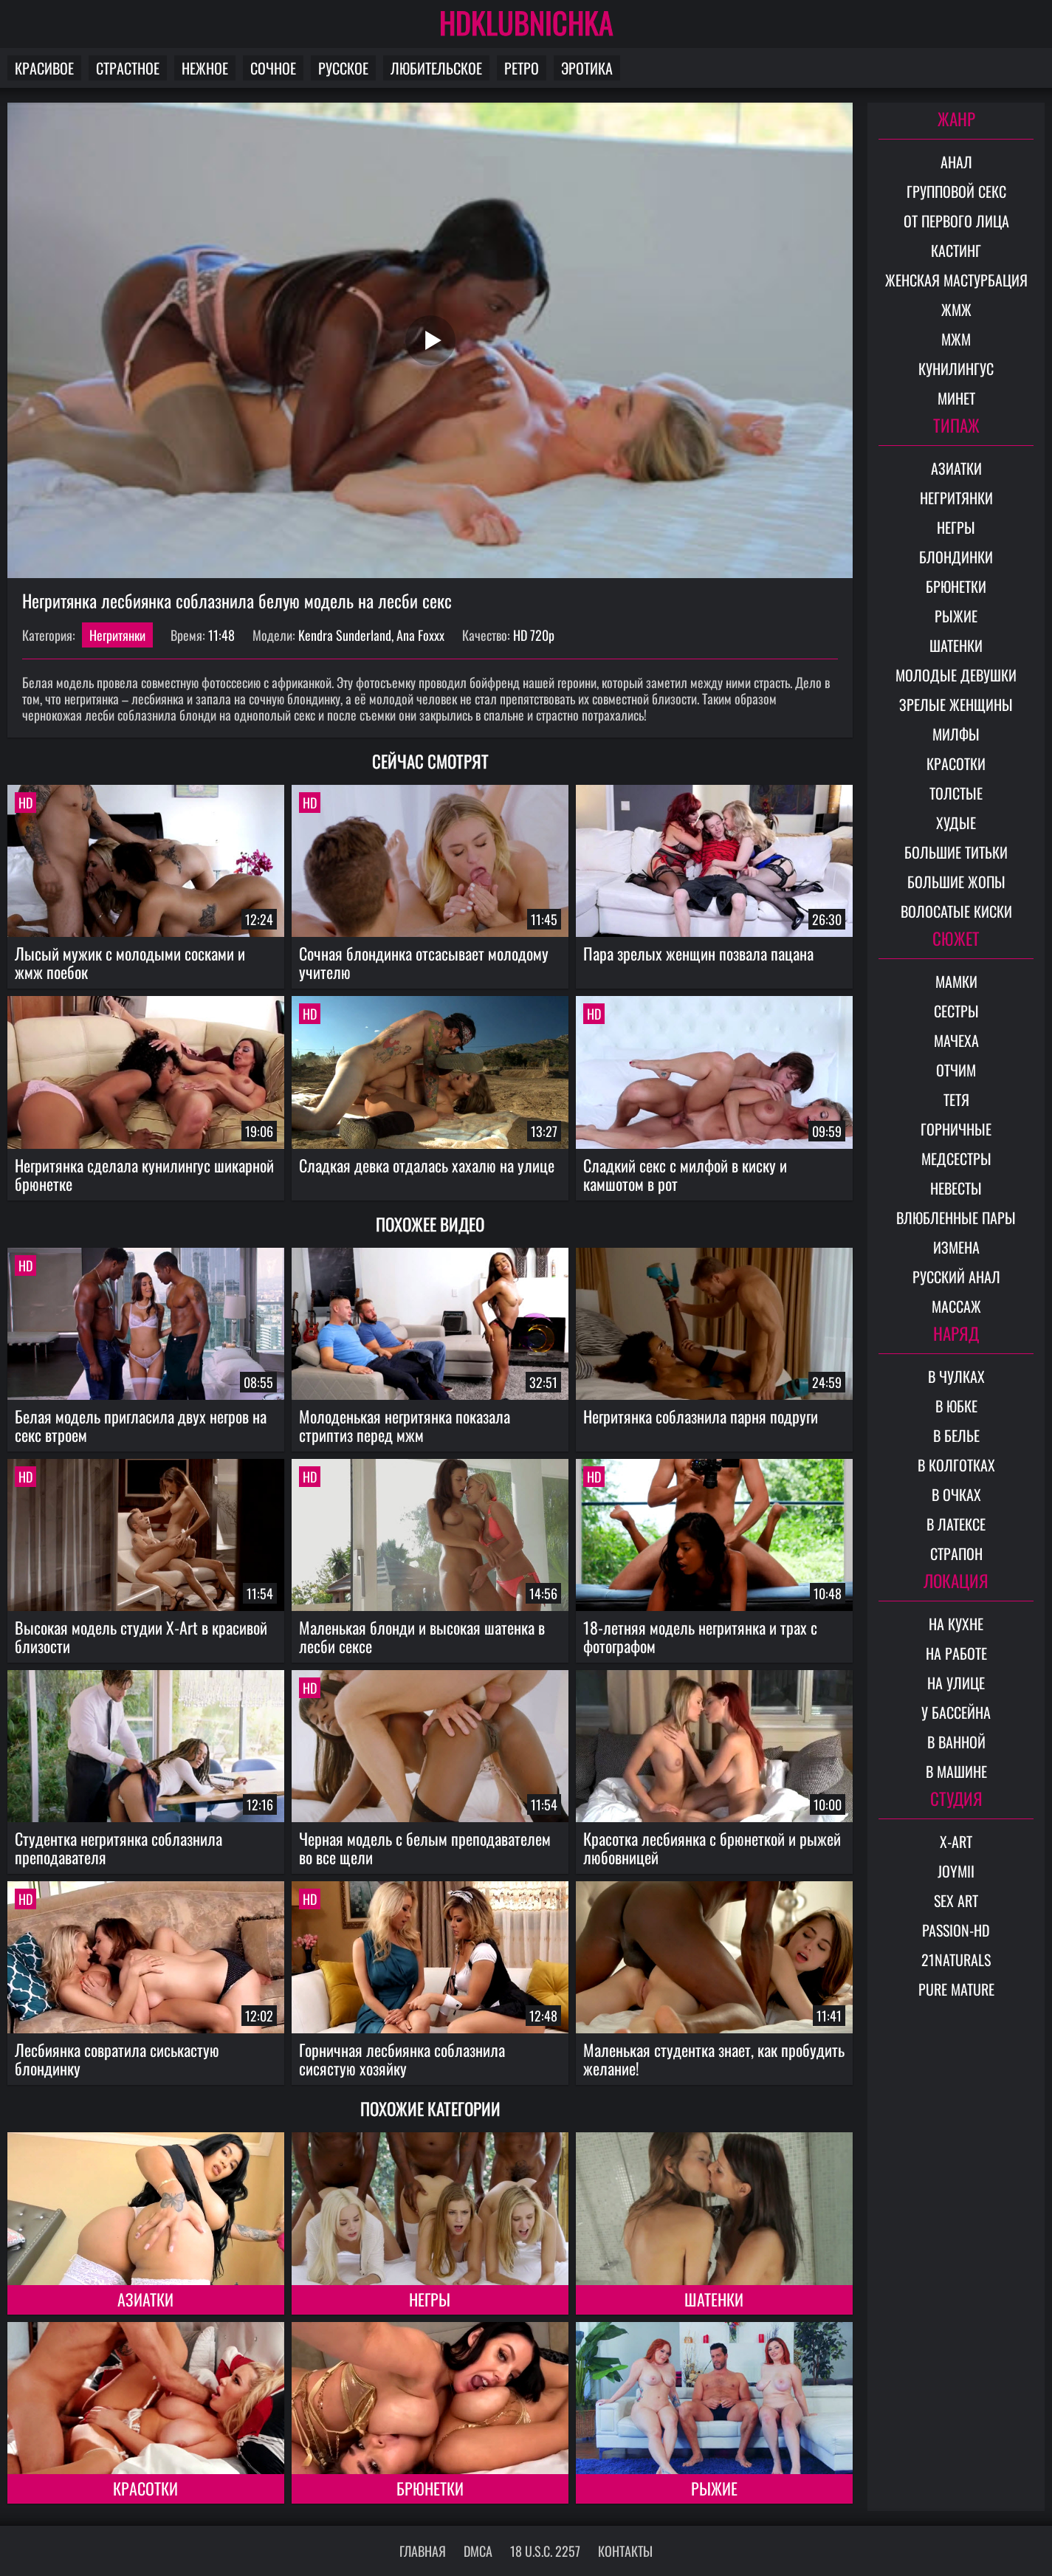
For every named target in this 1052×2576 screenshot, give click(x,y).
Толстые (956, 793)
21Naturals (956, 1959)
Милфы (956, 734)
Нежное (205, 68)
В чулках (956, 1376)
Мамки (956, 981)
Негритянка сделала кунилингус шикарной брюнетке (144, 1174)
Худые (956, 822)
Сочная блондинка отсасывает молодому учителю (424, 962)
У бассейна (956, 1712)
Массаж (956, 1306)
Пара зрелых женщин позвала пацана (698, 953)
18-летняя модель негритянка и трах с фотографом (700, 1636)
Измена (956, 1247)
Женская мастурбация (956, 280)
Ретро (521, 68)
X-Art (956, 1841)
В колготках (956, 1465)
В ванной (956, 1742)
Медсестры (956, 1158)
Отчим (956, 1070)
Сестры (956, 1011)
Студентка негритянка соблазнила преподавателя (118, 1848)
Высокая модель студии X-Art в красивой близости (141, 1636)
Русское (343, 68)
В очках (956, 1494)
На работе (956, 1653)
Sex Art (956, 1900)
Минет (956, 398)
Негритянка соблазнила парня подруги (700, 1416)
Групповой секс (956, 191)
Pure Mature (956, 1989)
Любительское (436, 68)
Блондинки (956, 557)
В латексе (956, 1524)
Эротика (587, 68)
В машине (956, 1771)
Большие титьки (956, 852)
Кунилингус (956, 368)
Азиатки (145, 2299)
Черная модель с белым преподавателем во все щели (425, 1848)
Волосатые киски (956, 911)
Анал (956, 162)
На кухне (956, 1623)
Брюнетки (430, 2488)
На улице (956, 1683)
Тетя (956, 1099)
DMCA (478, 2550)
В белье (956, 1435)
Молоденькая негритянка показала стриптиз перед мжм (404, 1425)
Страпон (956, 1553)
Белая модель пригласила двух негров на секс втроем (141, 1425)
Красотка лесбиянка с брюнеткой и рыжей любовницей (712, 1848)
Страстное (127, 68)
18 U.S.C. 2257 (545, 2550)
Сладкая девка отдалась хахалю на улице (426, 1165)
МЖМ (956, 339)
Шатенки (713, 2299)
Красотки (145, 2488)
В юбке (956, 1406)
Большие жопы (956, 881)
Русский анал (956, 1276)
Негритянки (117, 635)
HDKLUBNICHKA (526, 22)
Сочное (273, 68)
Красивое (44, 68)
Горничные (956, 1129)
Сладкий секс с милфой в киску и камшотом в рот (685, 1174)
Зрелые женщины (956, 704)
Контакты (625, 2550)
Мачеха (956, 1040)
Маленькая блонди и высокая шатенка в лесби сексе (422, 1636)
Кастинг (956, 250)
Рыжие (714, 2488)
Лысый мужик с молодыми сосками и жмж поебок (130, 962)
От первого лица (956, 221)
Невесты (956, 1188)
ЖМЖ (956, 309)
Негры (429, 2299)
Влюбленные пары (956, 1217)
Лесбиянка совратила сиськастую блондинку (117, 2059)
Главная (422, 2550)
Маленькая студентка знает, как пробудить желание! (714, 2059)
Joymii (956, 1871)
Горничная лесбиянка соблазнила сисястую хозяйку (402, 2059)
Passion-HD (956, 1930)
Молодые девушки (956, 675)
